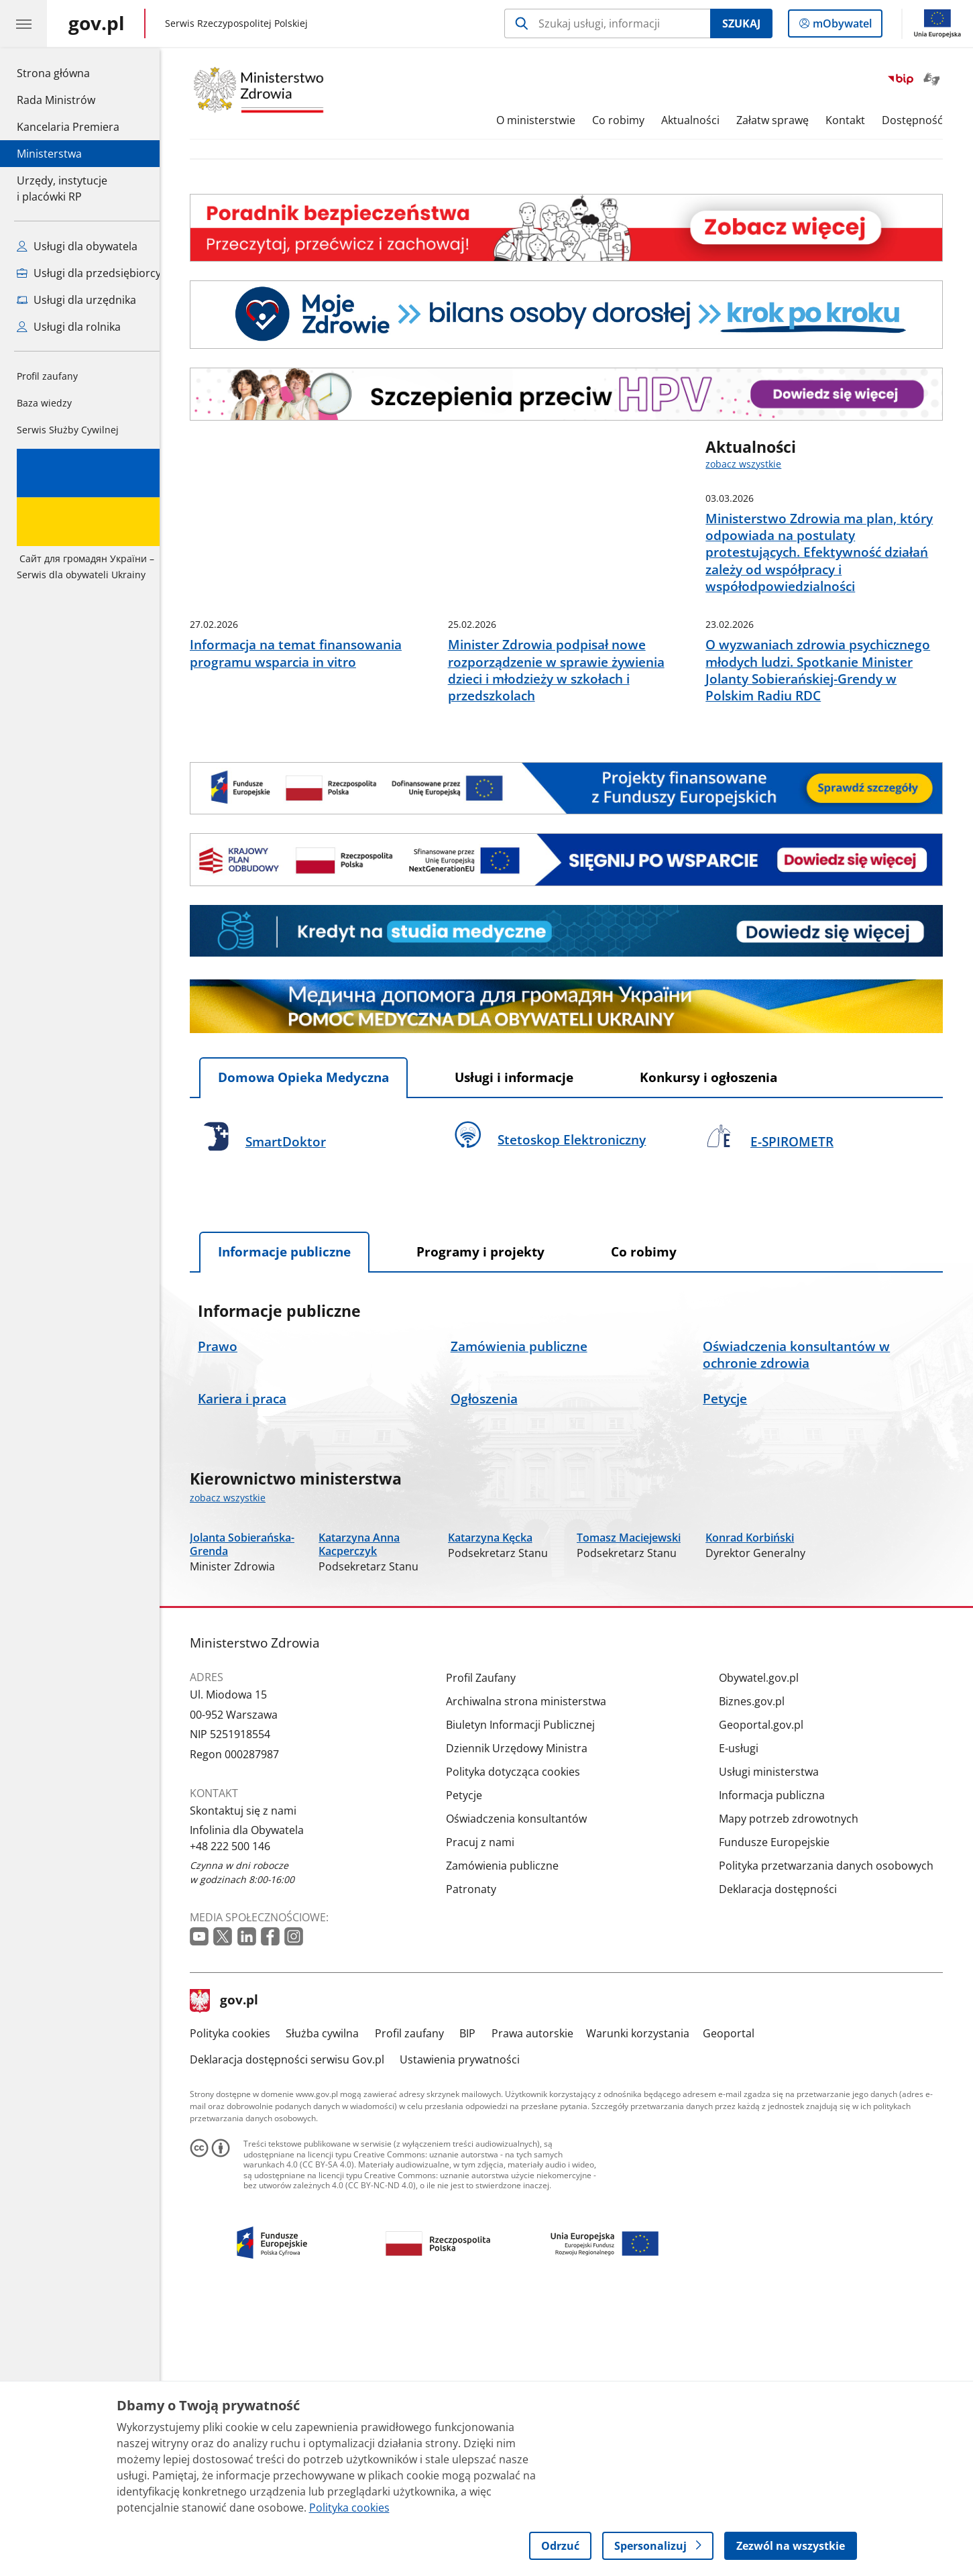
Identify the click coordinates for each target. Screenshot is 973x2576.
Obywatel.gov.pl (769, 1947)
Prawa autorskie (542, 2303)
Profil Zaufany (491, 1947)
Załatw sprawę (782, 120)
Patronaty (481, 2158)
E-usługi (748, 2017)
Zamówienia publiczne (512, 2135)
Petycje (474, 2064)
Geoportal (738, 2303)
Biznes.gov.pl (762, 1971)
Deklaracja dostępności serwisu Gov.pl (297, 2329)
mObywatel (841, 26)
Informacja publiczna (782, 2064)
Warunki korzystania (647, 2303)
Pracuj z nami (490, 2111)
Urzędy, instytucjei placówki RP (62, 188)
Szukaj (741, 23)
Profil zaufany (47, 376)
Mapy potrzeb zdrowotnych (798, 2088)
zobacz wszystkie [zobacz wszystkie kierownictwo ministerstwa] (238, 1659)
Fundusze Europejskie (784, 2111)
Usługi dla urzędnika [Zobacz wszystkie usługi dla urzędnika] (76, 299)
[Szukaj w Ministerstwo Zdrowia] (607, 23)
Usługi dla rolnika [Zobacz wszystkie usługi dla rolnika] (69, 326)
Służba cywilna (332, 2303)
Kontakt (855, 120)
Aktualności (700, 120)
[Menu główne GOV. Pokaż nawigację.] (23, 23)
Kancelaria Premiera (68, 126)
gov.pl (234, 2270)
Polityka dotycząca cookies (523, 2041)
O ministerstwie (546, 120)
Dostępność (922, 120)
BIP (477, 2303)
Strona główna (68, 72)
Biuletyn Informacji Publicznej (530, 1994)
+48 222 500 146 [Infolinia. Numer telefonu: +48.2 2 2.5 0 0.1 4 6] (240, 2115)
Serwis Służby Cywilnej (68, 429)
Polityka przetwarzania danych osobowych (836, 2135)
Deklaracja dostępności (788, 2158)
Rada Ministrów (56, 100)
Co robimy (628, 120)
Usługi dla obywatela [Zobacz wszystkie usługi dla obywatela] (77, 246)
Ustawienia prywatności (470, 2329)
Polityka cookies (240, 2303)
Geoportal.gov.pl (771, 1994)
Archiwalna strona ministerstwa (536, 1971)
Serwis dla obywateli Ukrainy (90, 515)
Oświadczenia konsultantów (526, 2088)
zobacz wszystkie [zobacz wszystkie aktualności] (753, 464)
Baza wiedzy (44, 402)
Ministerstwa (49, 153)
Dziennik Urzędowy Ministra (526, 2017)
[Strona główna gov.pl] (96, 23)
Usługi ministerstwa (779, 2041)
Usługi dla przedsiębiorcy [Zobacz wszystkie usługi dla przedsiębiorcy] (89, 273)
